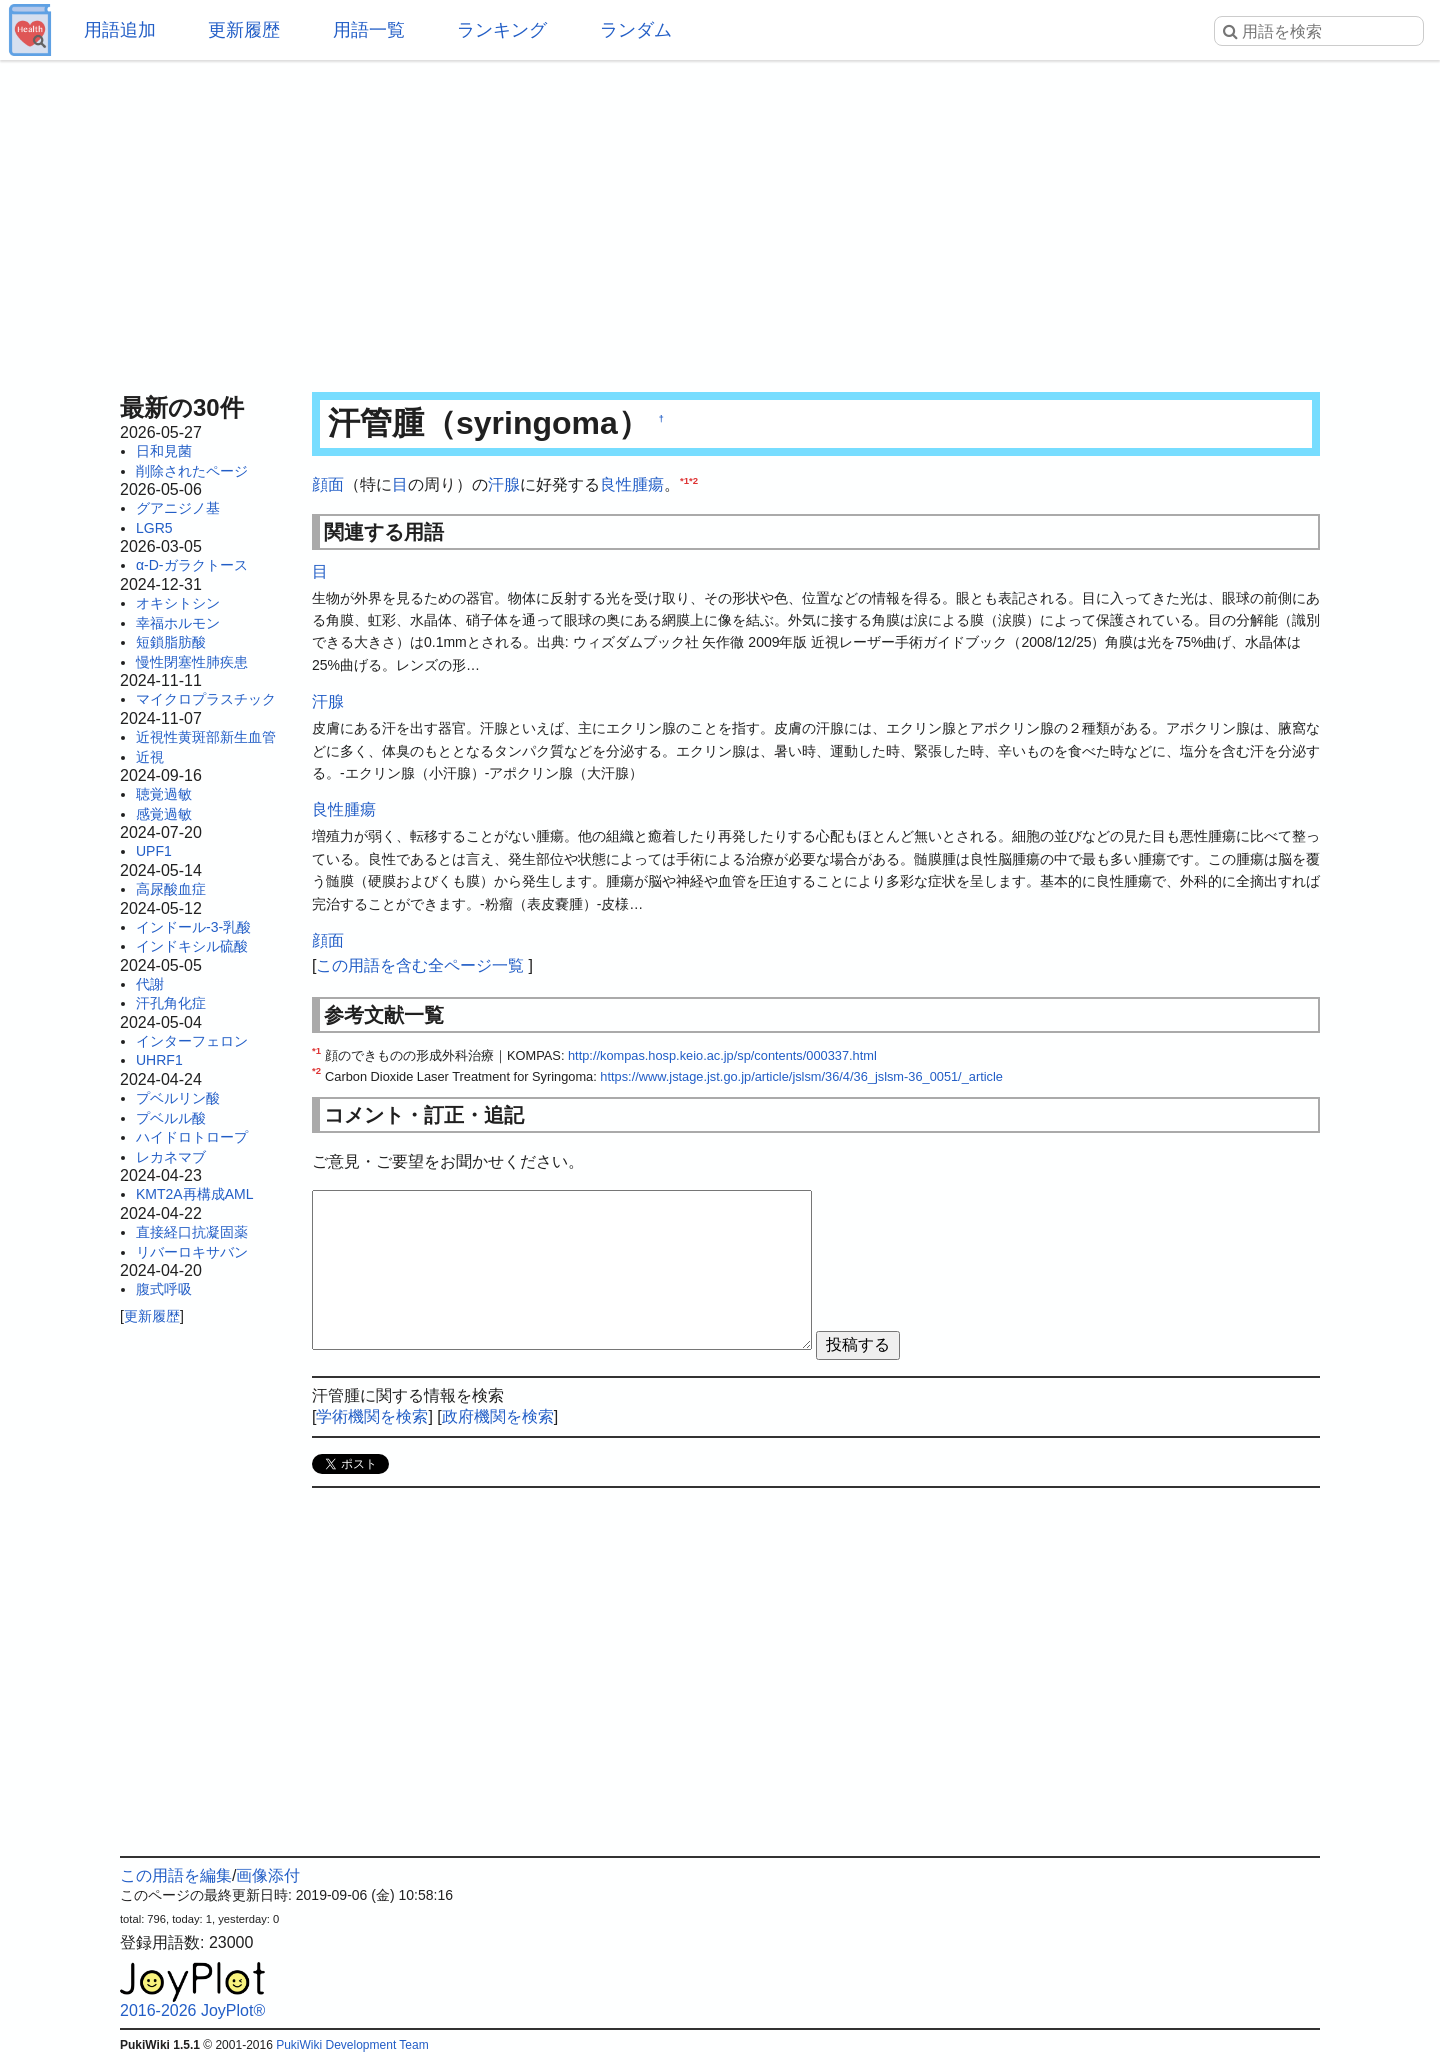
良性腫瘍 (632, 484)
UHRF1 (159, 1060)
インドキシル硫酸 (192, 946)
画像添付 (268, 1875)
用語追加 (120, 30)
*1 (684, 480)
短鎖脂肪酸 (171, 642)
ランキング (502, 30)
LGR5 (154, 528)
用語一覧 (369, 30)
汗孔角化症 (171, 1003)
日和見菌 (164, 451)
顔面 (328, 484)
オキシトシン (178, 603)
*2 (693, 480)
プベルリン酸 (178, 1098)
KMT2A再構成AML (194, 1194)
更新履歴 (244, 30)
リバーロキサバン (192, 1252)
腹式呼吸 (164, 1289)
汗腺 (504, 484)
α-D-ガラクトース (192, 565)
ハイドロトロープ (192, 1137)
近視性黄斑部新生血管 (206, 737)
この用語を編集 (176, 1875)
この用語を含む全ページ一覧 (420, 965)
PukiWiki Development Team (352, 2045)
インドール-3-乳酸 (193, 927)
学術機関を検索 (372, 1416)
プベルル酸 (171, 1118)
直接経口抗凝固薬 (192, 1232)
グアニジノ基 (178, 508)
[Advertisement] (720, 220)
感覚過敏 (164, 814)
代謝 (150, 984)
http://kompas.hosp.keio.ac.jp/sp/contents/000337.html (722, 1055)
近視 (150, 757)
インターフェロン (192, 1041)
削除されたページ (192, 471)
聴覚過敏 (164, 794)
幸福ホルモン (178, 623)
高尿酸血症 (171, 889)
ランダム (636, 30)
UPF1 (154, 851)
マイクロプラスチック (206, 699)
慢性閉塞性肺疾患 (192, 662)
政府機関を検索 (498, 1416)
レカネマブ (171, 1157)
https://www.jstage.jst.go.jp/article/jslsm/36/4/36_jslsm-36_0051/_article (801, 1076)
